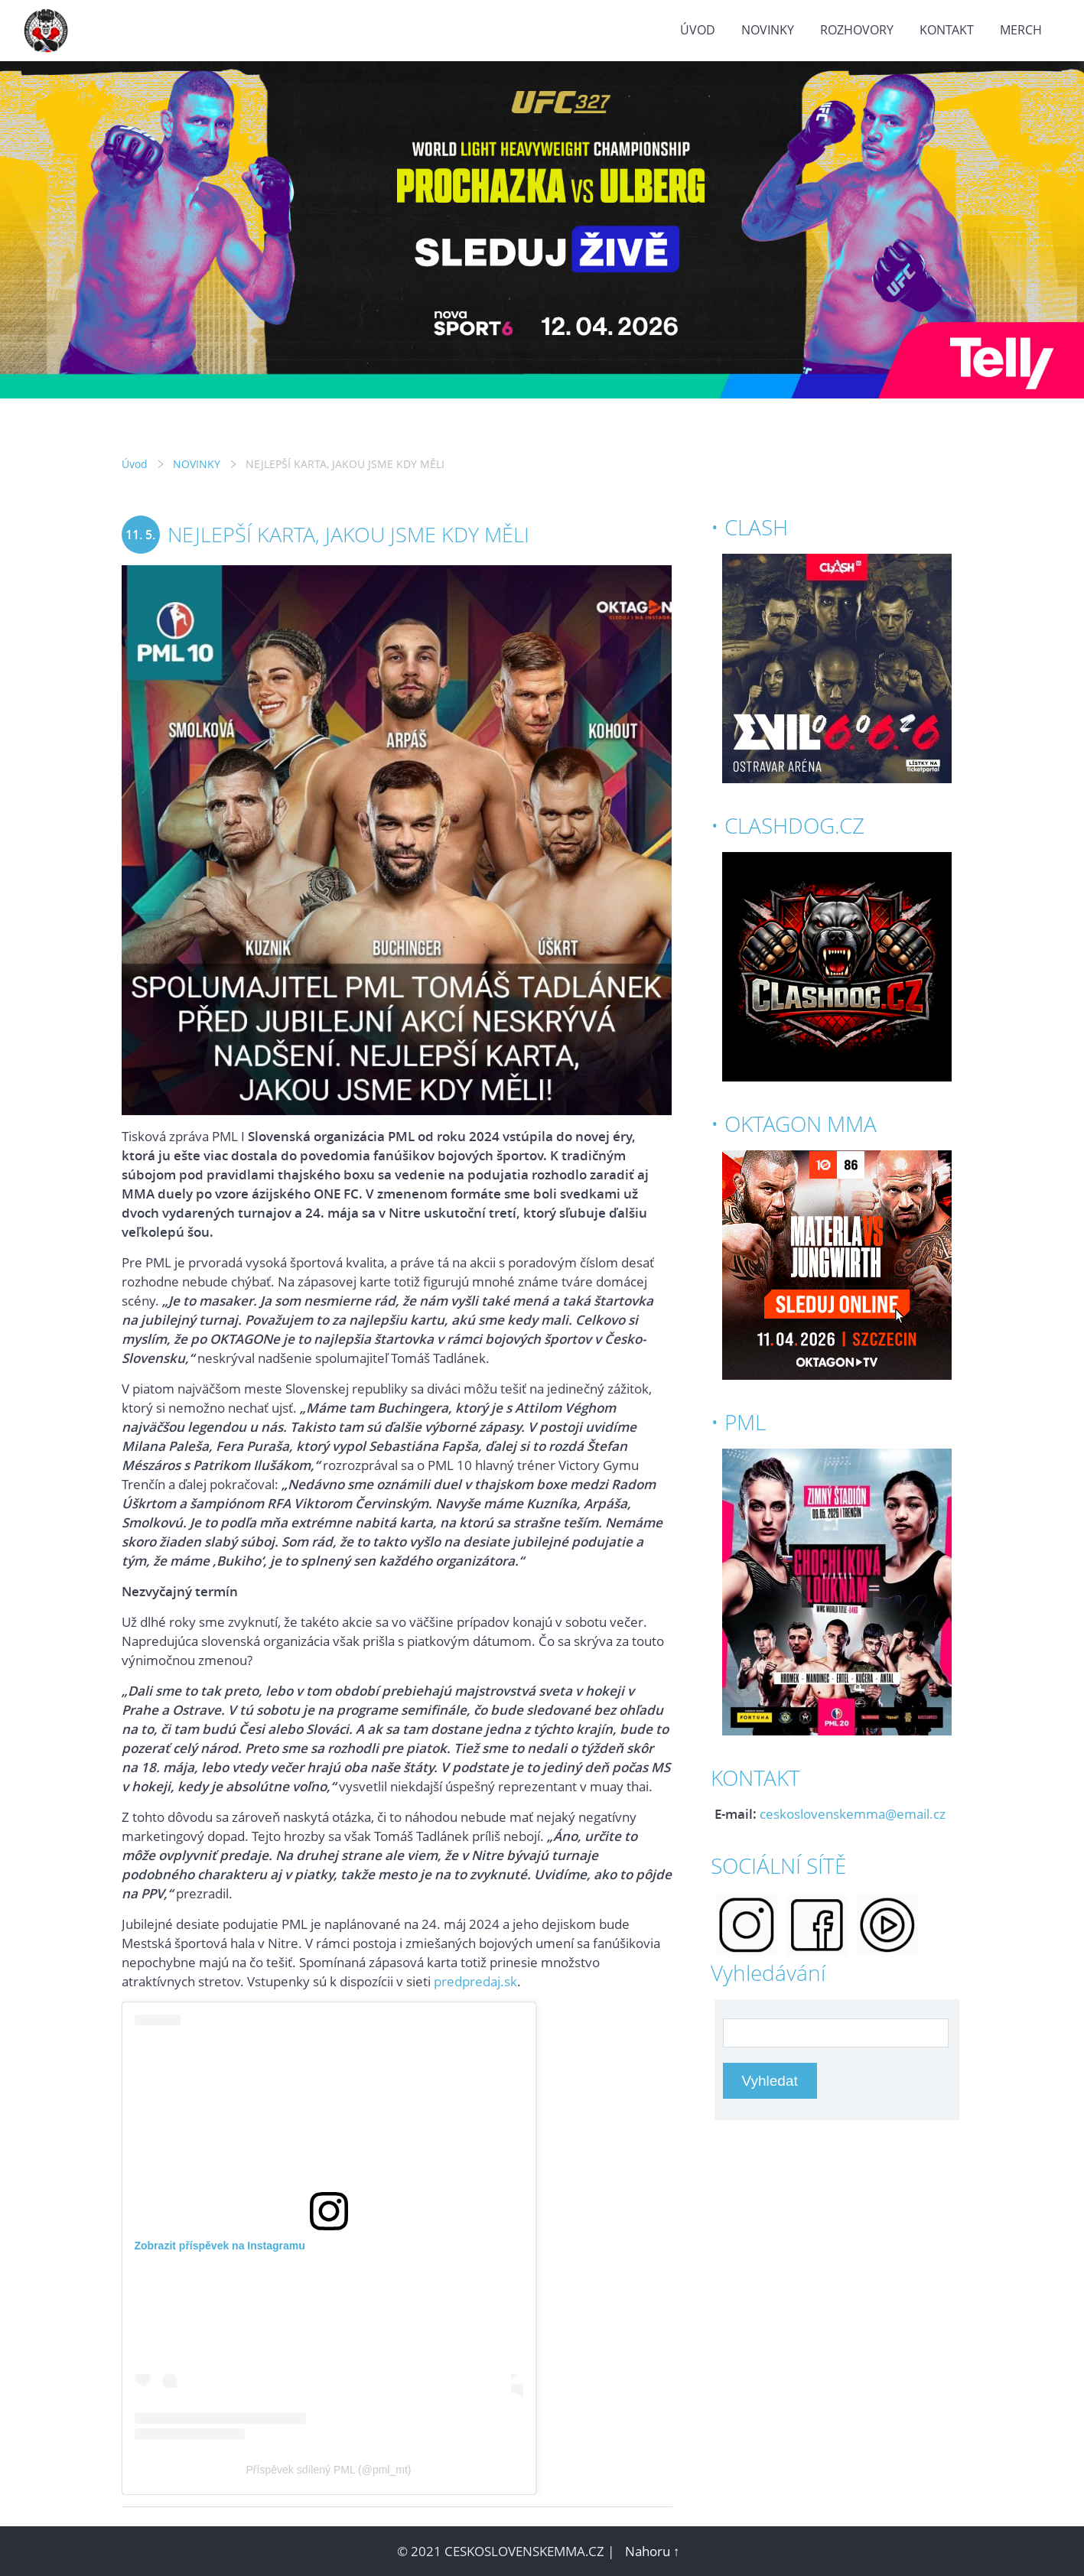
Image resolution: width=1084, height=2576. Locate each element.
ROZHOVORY (857, 29)
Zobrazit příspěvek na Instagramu (220, 2245)
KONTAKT (947, 29)
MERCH (1021, 29)
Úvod (697, 29)
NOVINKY (767, 29)
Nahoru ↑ (652, 2551)
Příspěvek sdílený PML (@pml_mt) (329, 2470)
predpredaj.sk (475, 1981)
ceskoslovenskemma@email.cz (853, 1814)
